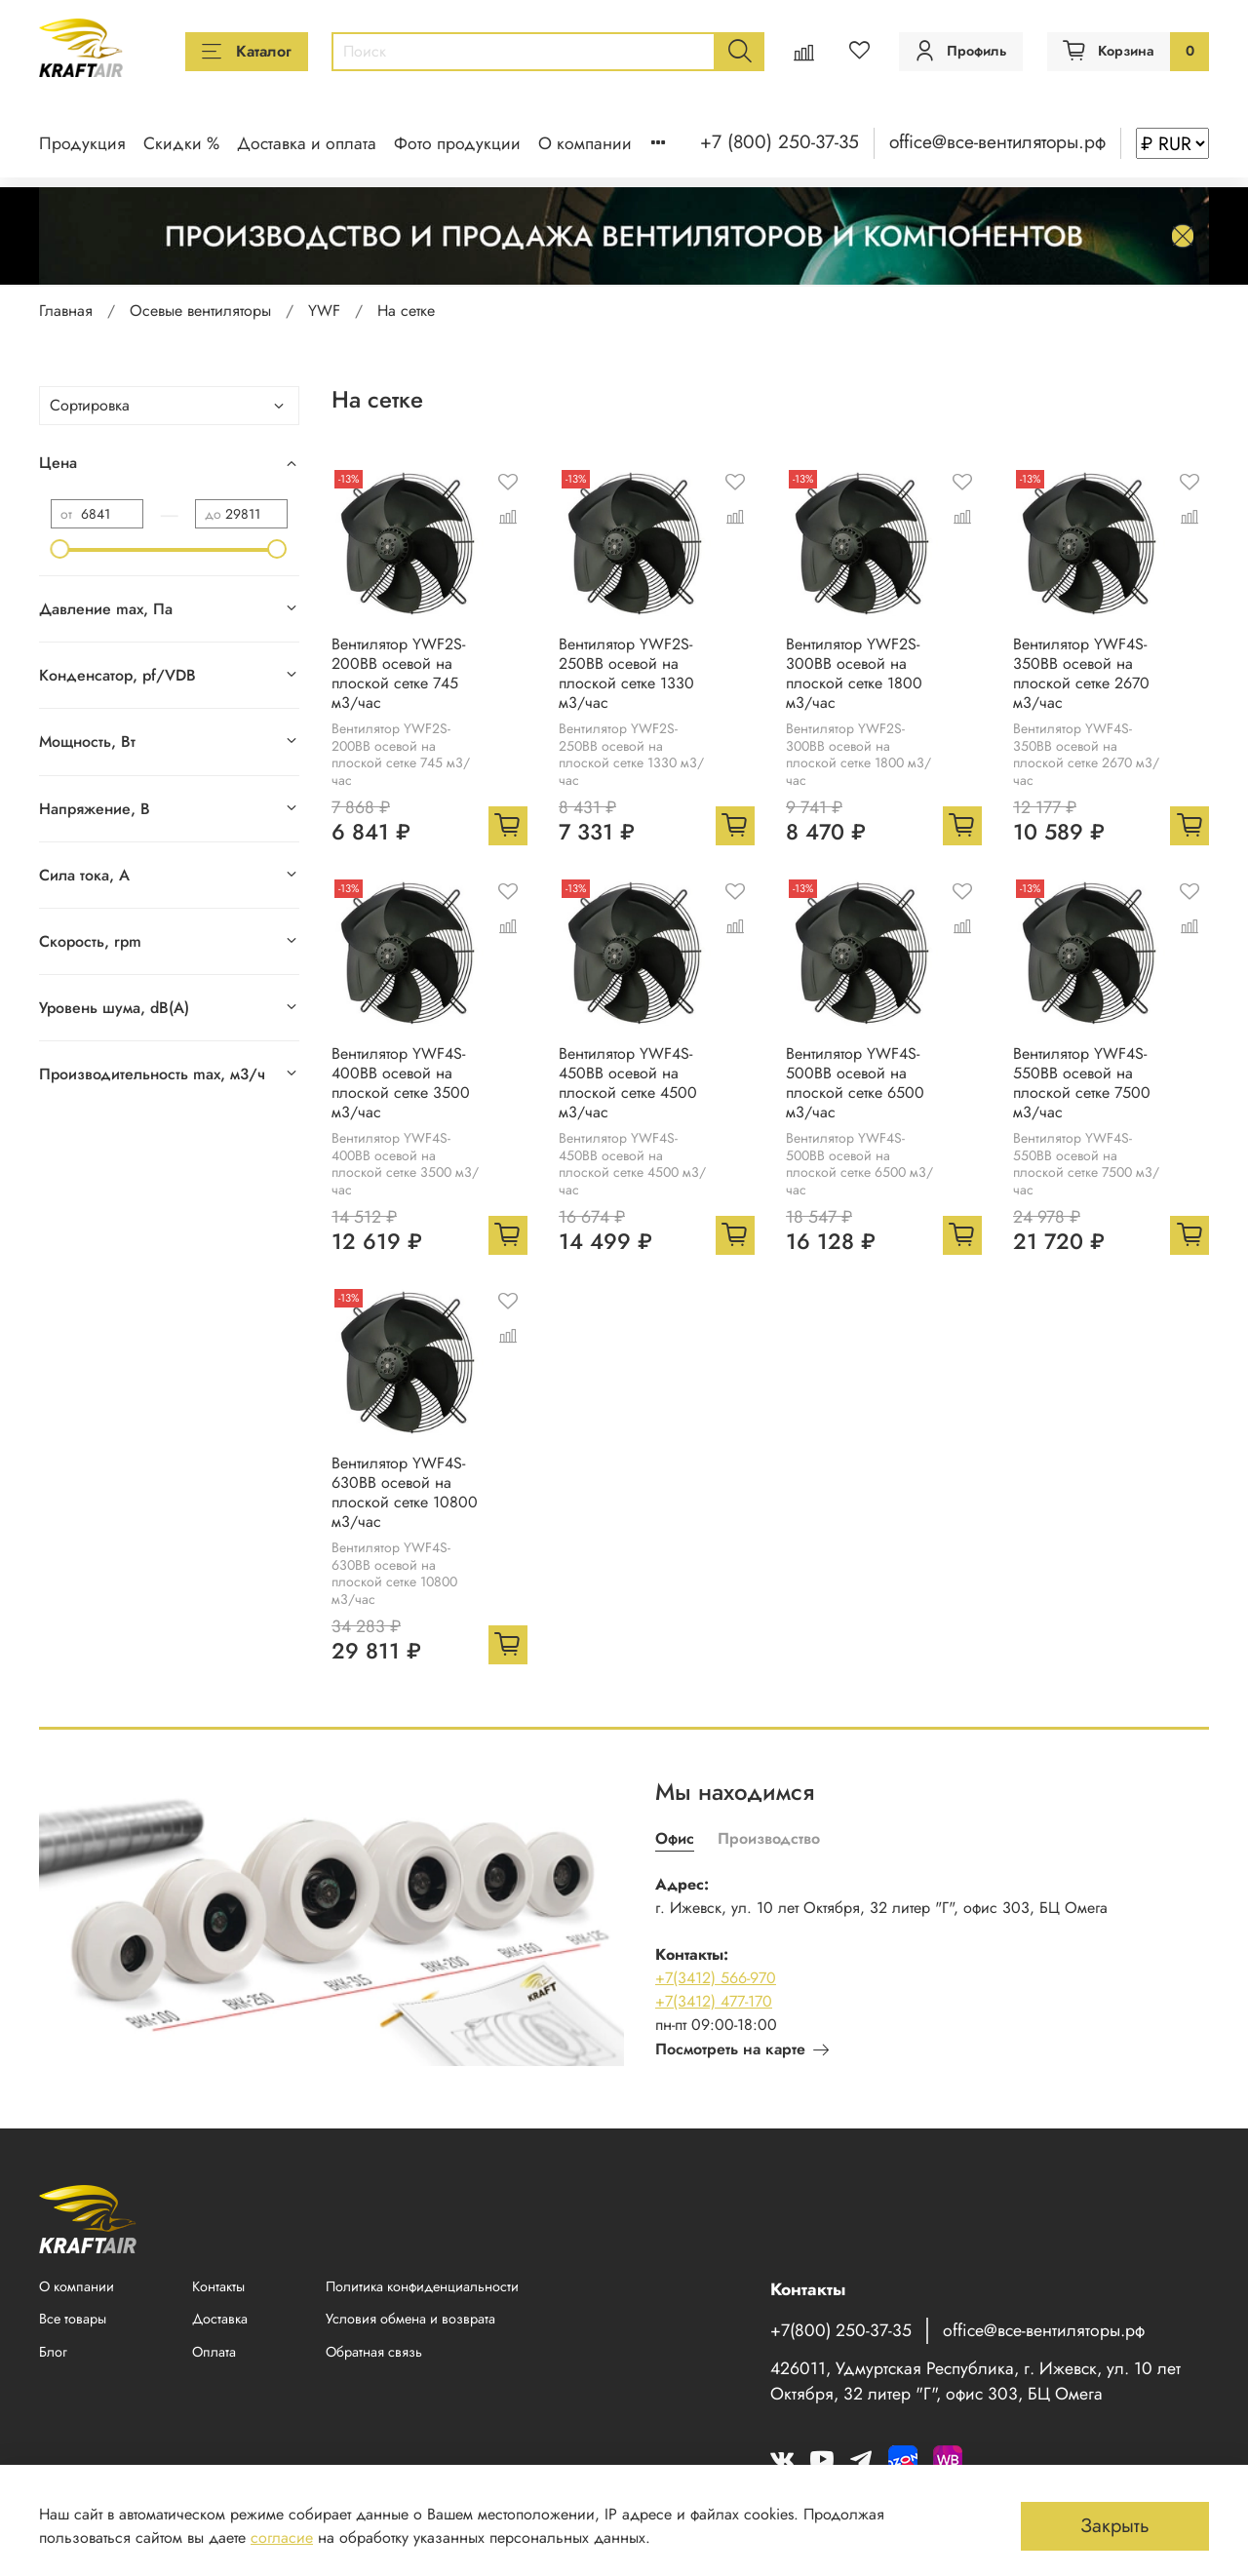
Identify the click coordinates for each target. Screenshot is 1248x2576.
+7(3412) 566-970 (715, 1978)
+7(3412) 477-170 (713, 2001)
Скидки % (181, 143)
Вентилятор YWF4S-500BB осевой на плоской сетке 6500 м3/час (855, 1082)
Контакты (218, 2286)
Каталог (247, 51)
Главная (66, 310)
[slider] (60, 549)
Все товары (72, 2318)
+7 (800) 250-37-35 (779, 141)
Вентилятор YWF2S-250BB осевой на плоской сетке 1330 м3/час (626, 673)
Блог (53, 2351)
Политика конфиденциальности (422, 2286)
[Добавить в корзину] (507, 825)
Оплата (214, 2351)
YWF (324, 310)
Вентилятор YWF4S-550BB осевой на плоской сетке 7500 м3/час (1081, 1082)
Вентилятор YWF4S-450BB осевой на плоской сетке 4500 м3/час (628, 1082)
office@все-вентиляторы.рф (997, 141)
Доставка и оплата (306, 143)
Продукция (82, 143)
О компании (585, 143)
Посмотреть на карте (742, 2049)
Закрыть (1115, 2526)
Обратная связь (374, 2351)
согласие (282, 2537)
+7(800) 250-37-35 (841, 2330)
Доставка (220, 2318)
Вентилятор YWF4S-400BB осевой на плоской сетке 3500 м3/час (401, 1082)
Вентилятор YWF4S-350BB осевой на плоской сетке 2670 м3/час (1081, 673)
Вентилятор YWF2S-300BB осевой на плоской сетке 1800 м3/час (854, 673)
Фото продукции (457, 143)
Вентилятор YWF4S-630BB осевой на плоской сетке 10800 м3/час (405, 1492)
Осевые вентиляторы (200, 310)
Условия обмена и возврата (410, 2318)
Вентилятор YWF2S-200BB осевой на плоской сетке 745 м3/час (398, 673)
